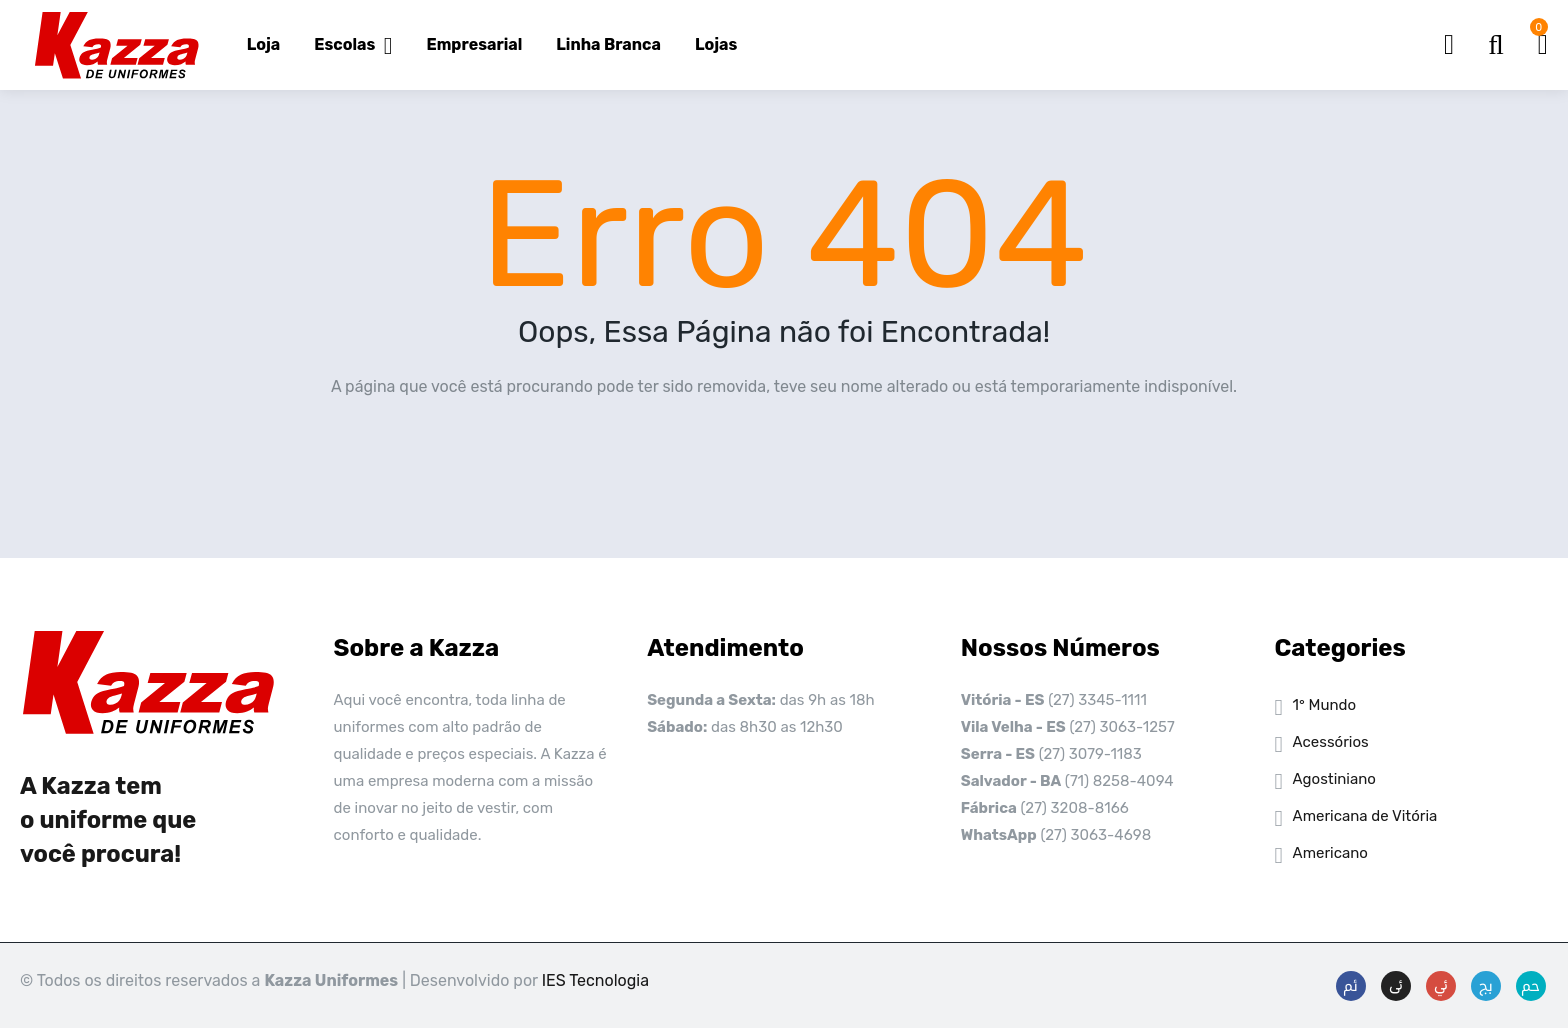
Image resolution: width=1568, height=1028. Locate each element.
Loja (264, 44)
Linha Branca (608, 44)
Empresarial (475, 44)
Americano (1330, 853)
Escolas (353, 45)
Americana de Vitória (1365, 816)
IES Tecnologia (595, 980)
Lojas (716, 44)
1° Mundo (1324, 705)
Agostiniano (1334, 779)
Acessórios (1331, 742)
